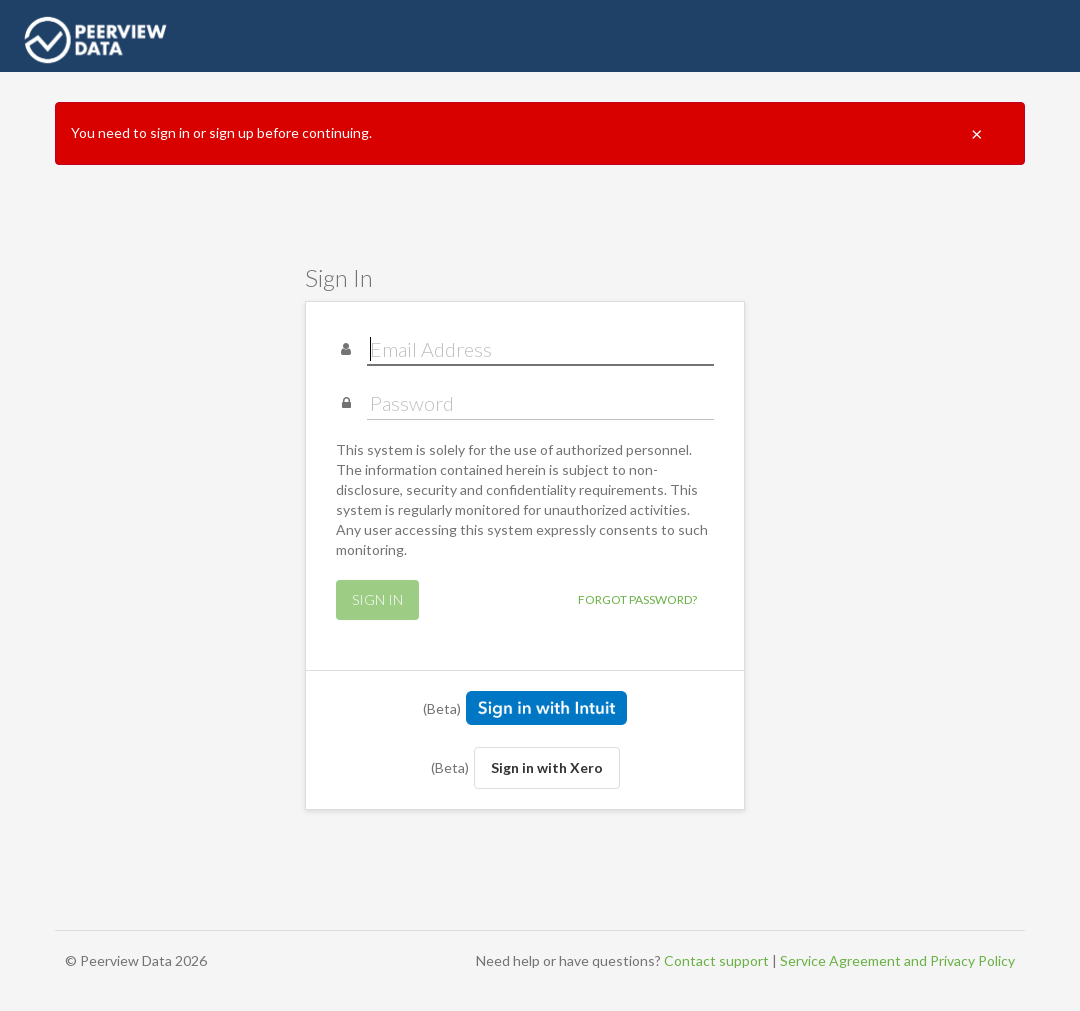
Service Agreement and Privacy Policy (897, 960)
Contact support (716, 960)
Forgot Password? (637, 599)
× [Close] (977, 133)
